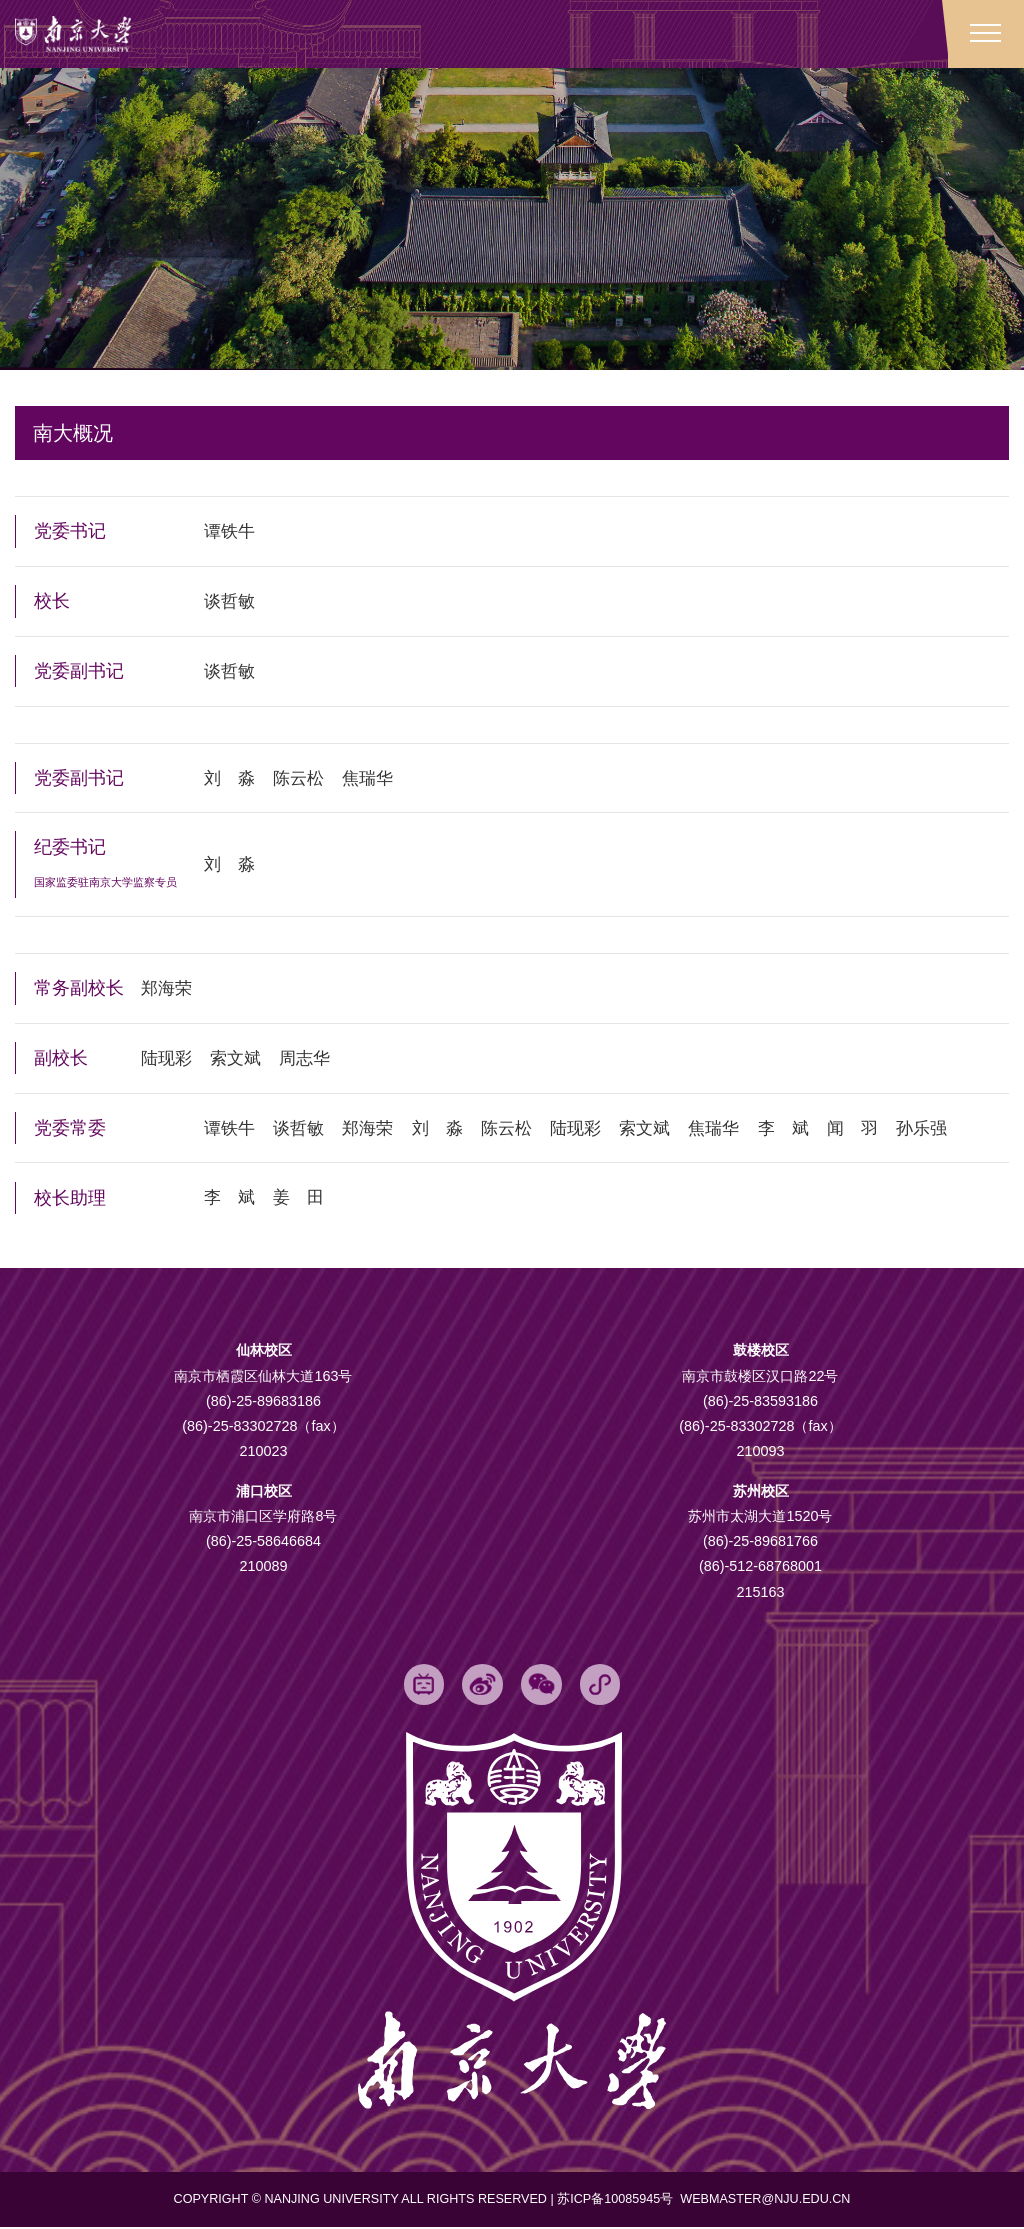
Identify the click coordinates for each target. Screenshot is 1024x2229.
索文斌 (241, 1058)
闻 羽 (884, 1128)
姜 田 (304, 1197)
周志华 (313, 1058)
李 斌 (811, 1128)
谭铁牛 (231, 534)
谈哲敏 (231, 603)
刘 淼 (231, 779)
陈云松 (304, 779)
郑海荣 (168, 989)
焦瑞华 (376, 779)
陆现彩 (168, 1058)
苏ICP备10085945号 (617, 2201)
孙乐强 (956, 1128)
